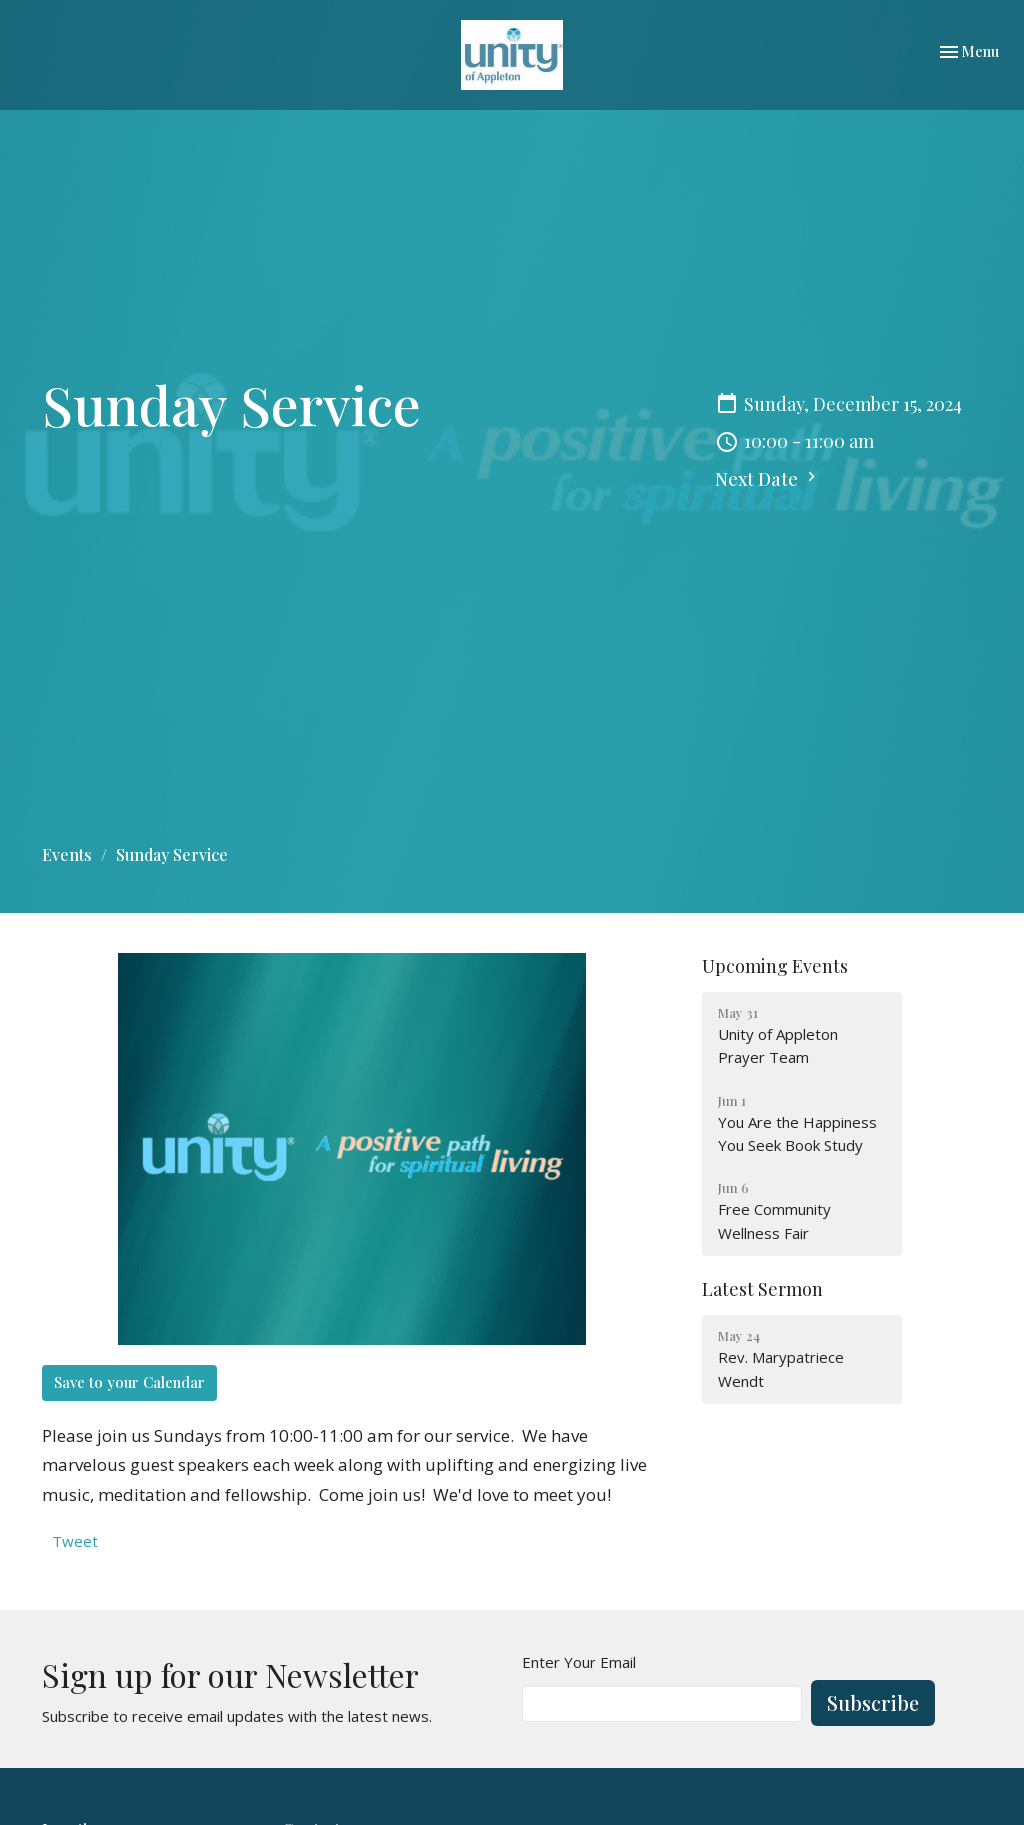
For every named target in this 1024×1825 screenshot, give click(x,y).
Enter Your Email (579, 1662)
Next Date (768, 479)
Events (67, 854)
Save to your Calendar (129, 1382)
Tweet (75, 1541)
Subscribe (873, 1702)
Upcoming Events (775, 966)
